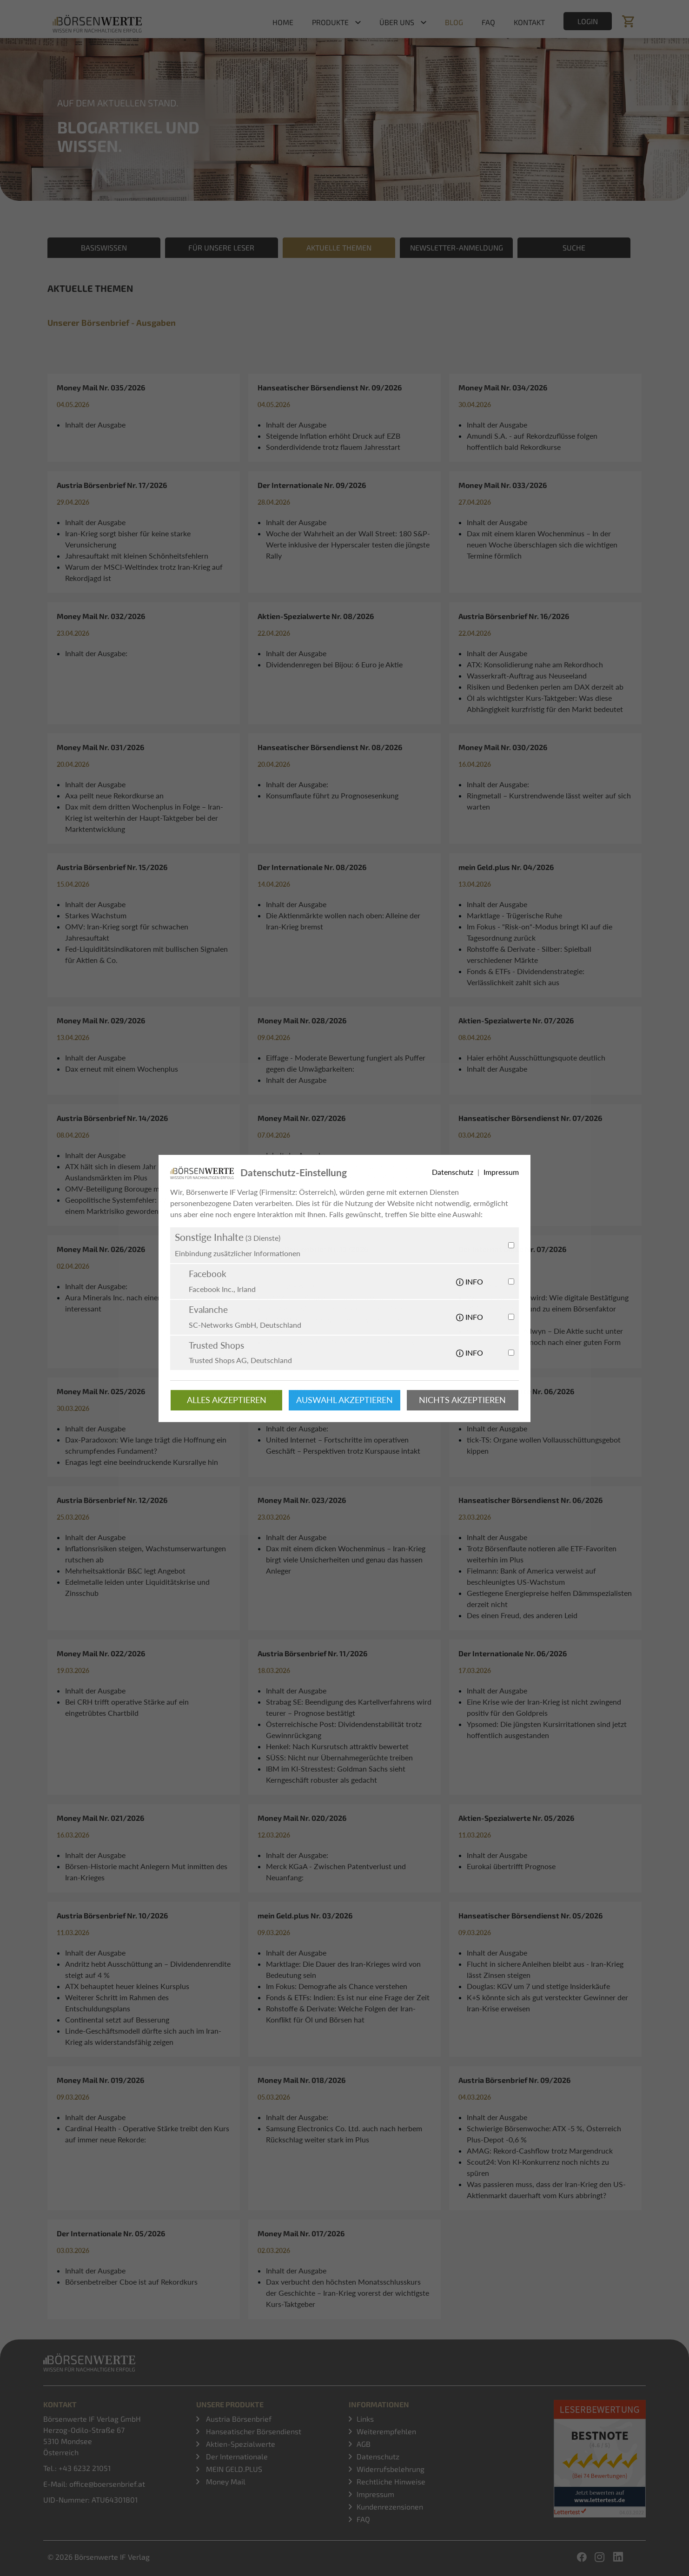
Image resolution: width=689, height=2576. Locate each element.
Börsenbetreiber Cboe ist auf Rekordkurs (131, 2281)
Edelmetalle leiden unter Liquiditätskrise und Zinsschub (137, 1587)
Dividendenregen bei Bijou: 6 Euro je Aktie (334, 664)
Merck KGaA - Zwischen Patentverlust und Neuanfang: (336, 1872)
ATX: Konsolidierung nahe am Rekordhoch (535, 664)
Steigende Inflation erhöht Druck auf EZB (333, 435)
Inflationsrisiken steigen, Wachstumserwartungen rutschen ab (145, 1554)
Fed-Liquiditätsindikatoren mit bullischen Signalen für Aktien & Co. (146, 954)
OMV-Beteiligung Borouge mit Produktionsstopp (145, 1188)
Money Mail (224, 2481)
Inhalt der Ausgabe (95, 424)
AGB (364, 2443)
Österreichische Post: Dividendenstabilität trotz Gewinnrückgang (344, 1729)
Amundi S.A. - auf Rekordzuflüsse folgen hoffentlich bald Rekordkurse (532, 441)
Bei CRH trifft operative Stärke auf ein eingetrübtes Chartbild (127, 1707)
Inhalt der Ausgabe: (96, 653)
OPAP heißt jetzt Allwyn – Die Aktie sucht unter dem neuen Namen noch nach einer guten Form (545, 1336)
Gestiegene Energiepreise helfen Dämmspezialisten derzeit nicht (549, 1598)
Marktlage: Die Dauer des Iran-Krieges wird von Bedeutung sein (343, 1969)
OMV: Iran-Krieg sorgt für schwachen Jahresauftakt (126, 932)
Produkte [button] (330, 22)
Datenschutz (378, 2456)
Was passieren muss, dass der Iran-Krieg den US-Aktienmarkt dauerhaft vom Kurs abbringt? (546, 2190)
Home (282, 22)
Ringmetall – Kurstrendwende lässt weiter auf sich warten (549, 801)
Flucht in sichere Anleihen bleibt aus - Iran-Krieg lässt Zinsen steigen (545, 1969)
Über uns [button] (396, 22)
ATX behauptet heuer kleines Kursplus (127, 1986)
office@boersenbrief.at (107, 2483)
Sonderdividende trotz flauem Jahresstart (333, 446)
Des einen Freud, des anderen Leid (522, 1615)
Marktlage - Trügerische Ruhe (514, 915)
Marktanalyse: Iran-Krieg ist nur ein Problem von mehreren (345, 1347)
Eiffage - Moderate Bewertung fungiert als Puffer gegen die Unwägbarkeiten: (345, 1063)
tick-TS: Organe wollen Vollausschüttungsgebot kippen (544, 1445)
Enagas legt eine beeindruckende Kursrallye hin (141, 1461)
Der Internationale (236, 2456)
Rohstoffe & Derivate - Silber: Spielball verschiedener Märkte (529, 954)
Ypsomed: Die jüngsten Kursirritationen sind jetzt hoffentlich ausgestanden (547, 1729)
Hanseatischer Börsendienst (252, 2431)
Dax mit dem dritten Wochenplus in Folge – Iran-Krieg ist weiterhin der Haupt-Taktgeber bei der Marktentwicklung (144, 817)
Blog (454, 22)
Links (365, 2418)
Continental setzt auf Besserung (117, 2019)
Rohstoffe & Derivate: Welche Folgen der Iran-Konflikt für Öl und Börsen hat (341, 2014)
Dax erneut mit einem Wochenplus (121, 1068)
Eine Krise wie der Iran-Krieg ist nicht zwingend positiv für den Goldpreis (544, 1707)
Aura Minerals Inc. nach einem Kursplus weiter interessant (141, 1303)
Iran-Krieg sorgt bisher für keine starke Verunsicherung (128, 539)
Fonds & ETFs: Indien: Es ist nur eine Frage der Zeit (348, 1997)
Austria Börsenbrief (238, 2418)
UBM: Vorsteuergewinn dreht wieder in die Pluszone (335, 1325)
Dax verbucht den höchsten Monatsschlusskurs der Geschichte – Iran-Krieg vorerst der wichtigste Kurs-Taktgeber (347, 2292)
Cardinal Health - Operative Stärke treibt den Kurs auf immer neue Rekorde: (147, 2134)
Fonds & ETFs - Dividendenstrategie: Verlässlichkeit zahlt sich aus (525, 977)
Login (587, 21)
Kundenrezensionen (390, 2506)
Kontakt (529, 22)
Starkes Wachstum (95, 915)
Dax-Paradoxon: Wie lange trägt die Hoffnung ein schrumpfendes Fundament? (145, 1445)
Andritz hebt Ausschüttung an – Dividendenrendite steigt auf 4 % (148, 1969)
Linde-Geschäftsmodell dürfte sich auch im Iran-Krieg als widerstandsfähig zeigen (143, 2036)
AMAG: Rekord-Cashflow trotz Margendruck (540, 2150)
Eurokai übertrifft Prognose (511, 1866)
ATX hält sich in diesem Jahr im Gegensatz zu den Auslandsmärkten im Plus (145, 1172)
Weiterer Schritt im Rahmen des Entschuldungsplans (117, 2003)
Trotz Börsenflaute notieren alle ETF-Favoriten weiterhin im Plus (541, 1554)
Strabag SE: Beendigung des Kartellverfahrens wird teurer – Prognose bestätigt (348, 1707)
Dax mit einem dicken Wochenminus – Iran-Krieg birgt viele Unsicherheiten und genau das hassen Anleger (345, 1559)
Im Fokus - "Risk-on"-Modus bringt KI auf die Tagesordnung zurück (539, 932)
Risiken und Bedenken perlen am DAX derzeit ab (545, 686)
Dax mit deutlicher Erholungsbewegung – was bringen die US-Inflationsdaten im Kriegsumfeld (343, 1172)
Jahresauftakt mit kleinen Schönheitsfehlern (136, 555)
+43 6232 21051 (85, 2468)
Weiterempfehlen (386, 2431)
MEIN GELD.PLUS (233, 2468)
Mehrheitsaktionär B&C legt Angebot (125, 1570)
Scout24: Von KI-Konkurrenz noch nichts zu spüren (538, 2167)
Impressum (375, 2494)
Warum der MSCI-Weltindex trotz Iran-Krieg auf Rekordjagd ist (144, 572)
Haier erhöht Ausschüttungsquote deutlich (536, 1057)
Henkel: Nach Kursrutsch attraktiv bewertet (337, 1746)
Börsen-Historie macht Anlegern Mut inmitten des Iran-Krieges (146, 1872)
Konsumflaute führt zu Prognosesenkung (332, 795)
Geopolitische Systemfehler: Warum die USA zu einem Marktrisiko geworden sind (142, 1205)
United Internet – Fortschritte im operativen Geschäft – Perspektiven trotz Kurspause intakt (343, 1445)
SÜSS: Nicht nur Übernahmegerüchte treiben (339, 1757)
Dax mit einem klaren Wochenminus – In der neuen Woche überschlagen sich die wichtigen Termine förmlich (542, 544)
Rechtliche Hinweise (391, 2481)
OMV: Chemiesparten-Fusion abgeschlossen (338, 1297)
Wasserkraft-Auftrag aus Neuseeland (527, 675)
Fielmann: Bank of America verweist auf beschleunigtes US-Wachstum (531, 1576)
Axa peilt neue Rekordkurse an (114, 795)
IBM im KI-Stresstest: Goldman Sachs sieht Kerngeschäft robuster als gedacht (335, 1774)
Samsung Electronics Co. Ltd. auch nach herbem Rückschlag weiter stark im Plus (344, 2134)
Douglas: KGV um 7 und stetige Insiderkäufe (538, 1986)
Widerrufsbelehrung (390, 2468)
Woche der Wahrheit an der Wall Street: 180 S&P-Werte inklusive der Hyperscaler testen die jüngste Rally (348, 544)
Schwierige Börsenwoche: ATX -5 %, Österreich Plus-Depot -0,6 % (544, 2134)
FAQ (488, 22)
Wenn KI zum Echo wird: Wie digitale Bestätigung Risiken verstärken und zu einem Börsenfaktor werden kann (548, 1308)
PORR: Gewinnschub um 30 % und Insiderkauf (341, 1308)
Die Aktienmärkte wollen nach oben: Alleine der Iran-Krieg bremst (343, 921)
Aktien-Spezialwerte (239, 2443)
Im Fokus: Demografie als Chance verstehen (336, 1986)
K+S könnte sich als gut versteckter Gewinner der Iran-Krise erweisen (547, 2003)
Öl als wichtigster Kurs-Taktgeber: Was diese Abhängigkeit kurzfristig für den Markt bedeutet (545, 703)
